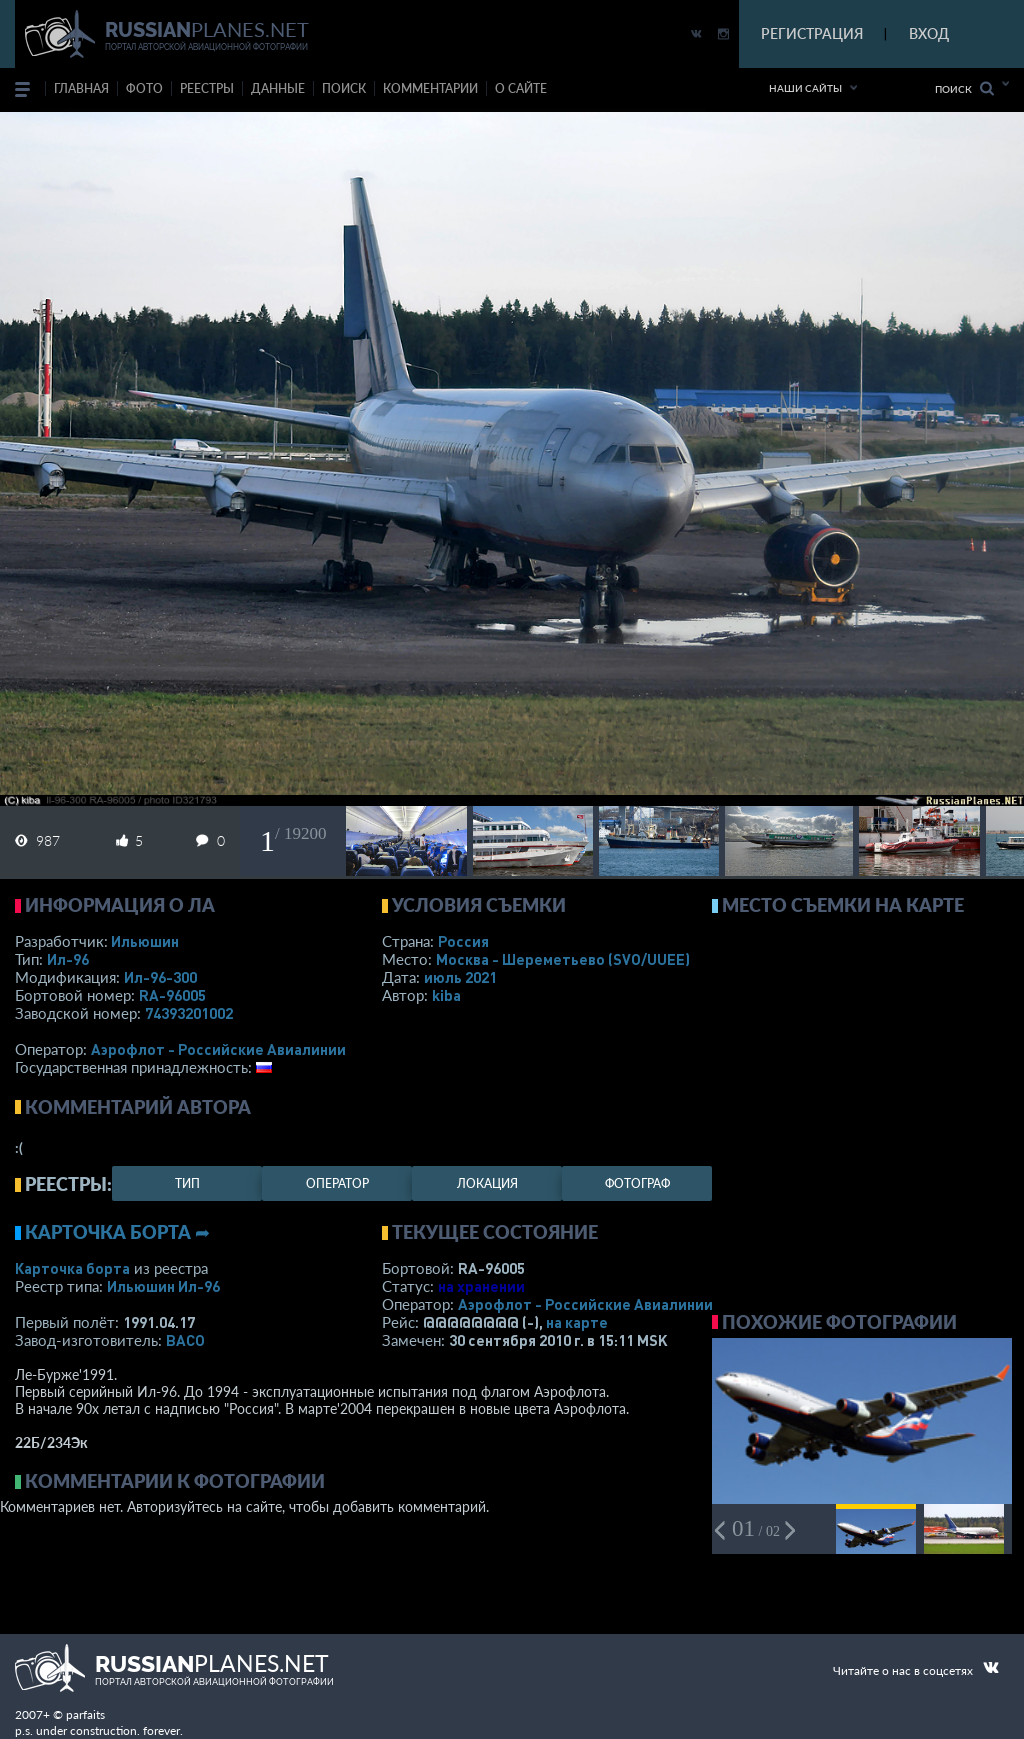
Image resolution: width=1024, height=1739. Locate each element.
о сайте (521, 88)
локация (487, 1183)
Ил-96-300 (160, 977)
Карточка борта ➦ (117, 1232)
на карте (577, 1322)
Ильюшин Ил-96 (163, 1286)
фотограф (637, 1183)
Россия (463, 941)
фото (144, 88)
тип (187, 1183)
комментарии (430, 88)
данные (278, 88)
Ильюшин (145, 941)
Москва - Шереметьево (563, 959)
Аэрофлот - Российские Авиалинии (218, 1049)
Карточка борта (72, 1268)
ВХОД (929, 33)
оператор (337, 1183)
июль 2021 (460, 977)
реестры (207, 88)
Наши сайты (805, 88)
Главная (81, 88)
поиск (344, 88)
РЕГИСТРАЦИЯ (812, 33)
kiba (446, 995)
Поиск (964, 88)
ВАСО (185, 1340)
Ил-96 (68, 959)
